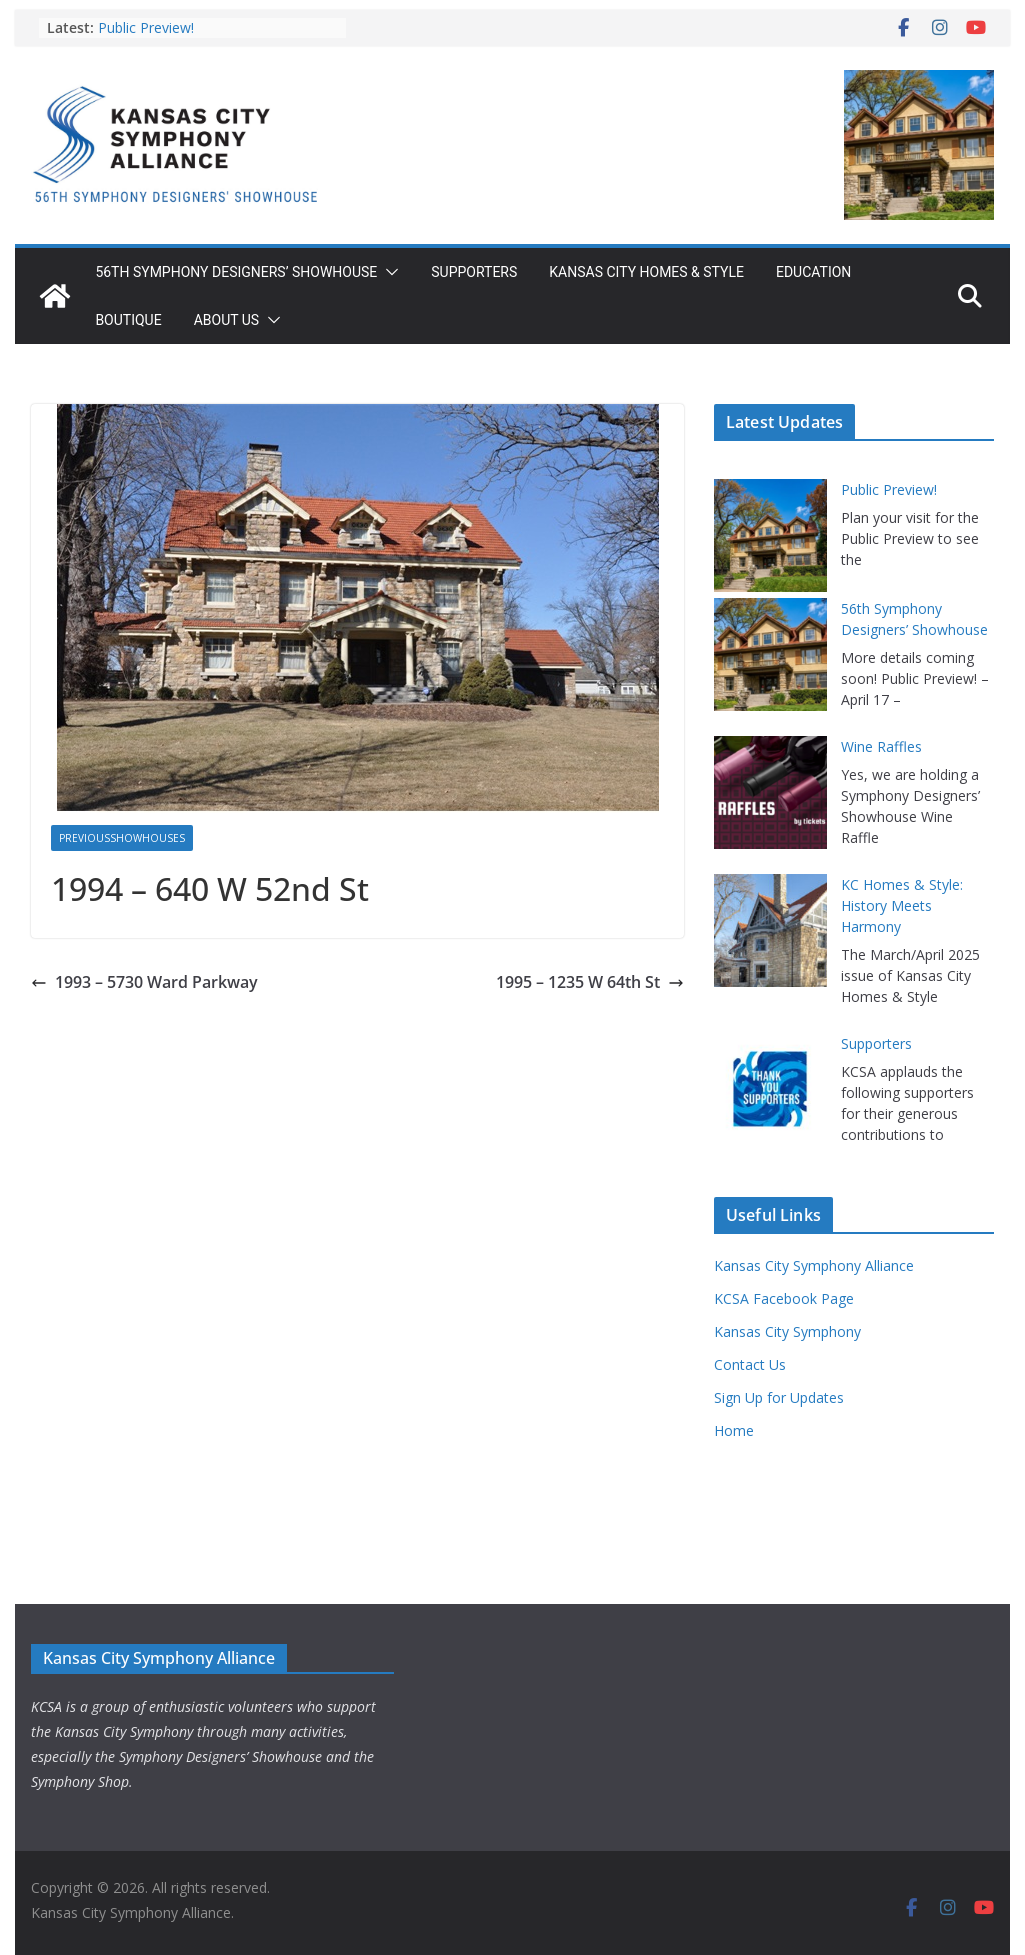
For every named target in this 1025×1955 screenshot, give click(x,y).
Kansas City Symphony (787, 1331)
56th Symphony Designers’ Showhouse (236, 272)
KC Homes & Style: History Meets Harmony (902, 905)
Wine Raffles (881, 746)
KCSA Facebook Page (784, 1298)
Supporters (474, 272)
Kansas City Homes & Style (646, 272)
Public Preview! (146, 27)
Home (734, 1430)
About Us (227, 320)
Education (813, 272)
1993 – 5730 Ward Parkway (144, 982)
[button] (388, 272)
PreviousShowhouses (122, 838)
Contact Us (750, 1364)
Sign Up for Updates (779, 1397)
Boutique (128, 320)
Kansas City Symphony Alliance (814, 1265)
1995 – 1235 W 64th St (590, 982)
